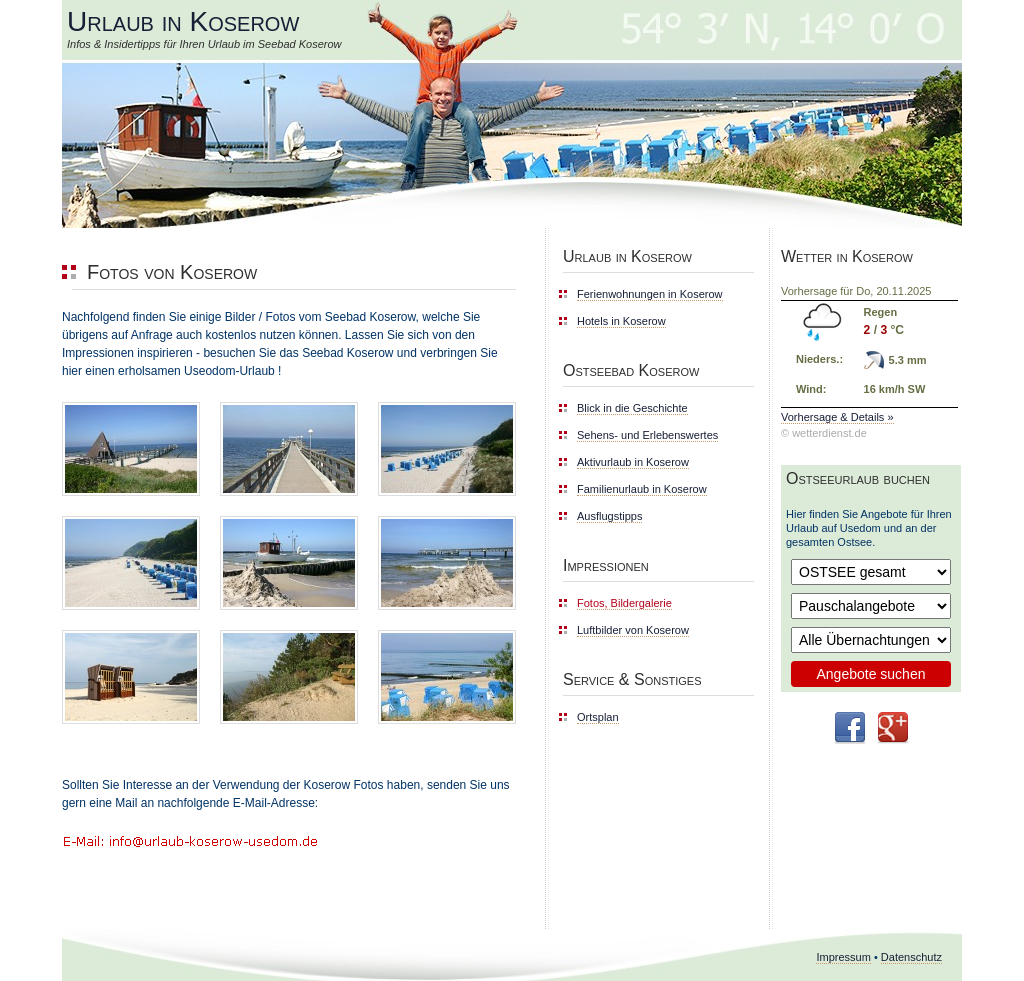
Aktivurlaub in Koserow (633, 462)
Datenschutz (911, 957)
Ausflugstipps (609, 516)
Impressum (843, 957)
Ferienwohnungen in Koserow (650, 294)
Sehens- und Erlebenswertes (647, 435)
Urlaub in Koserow (183, 21)
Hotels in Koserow (621, 321)
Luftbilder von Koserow (633, 630)
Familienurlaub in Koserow (642, 489)
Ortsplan (598, 717)
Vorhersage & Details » (837, 417)
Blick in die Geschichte (632, 408)
